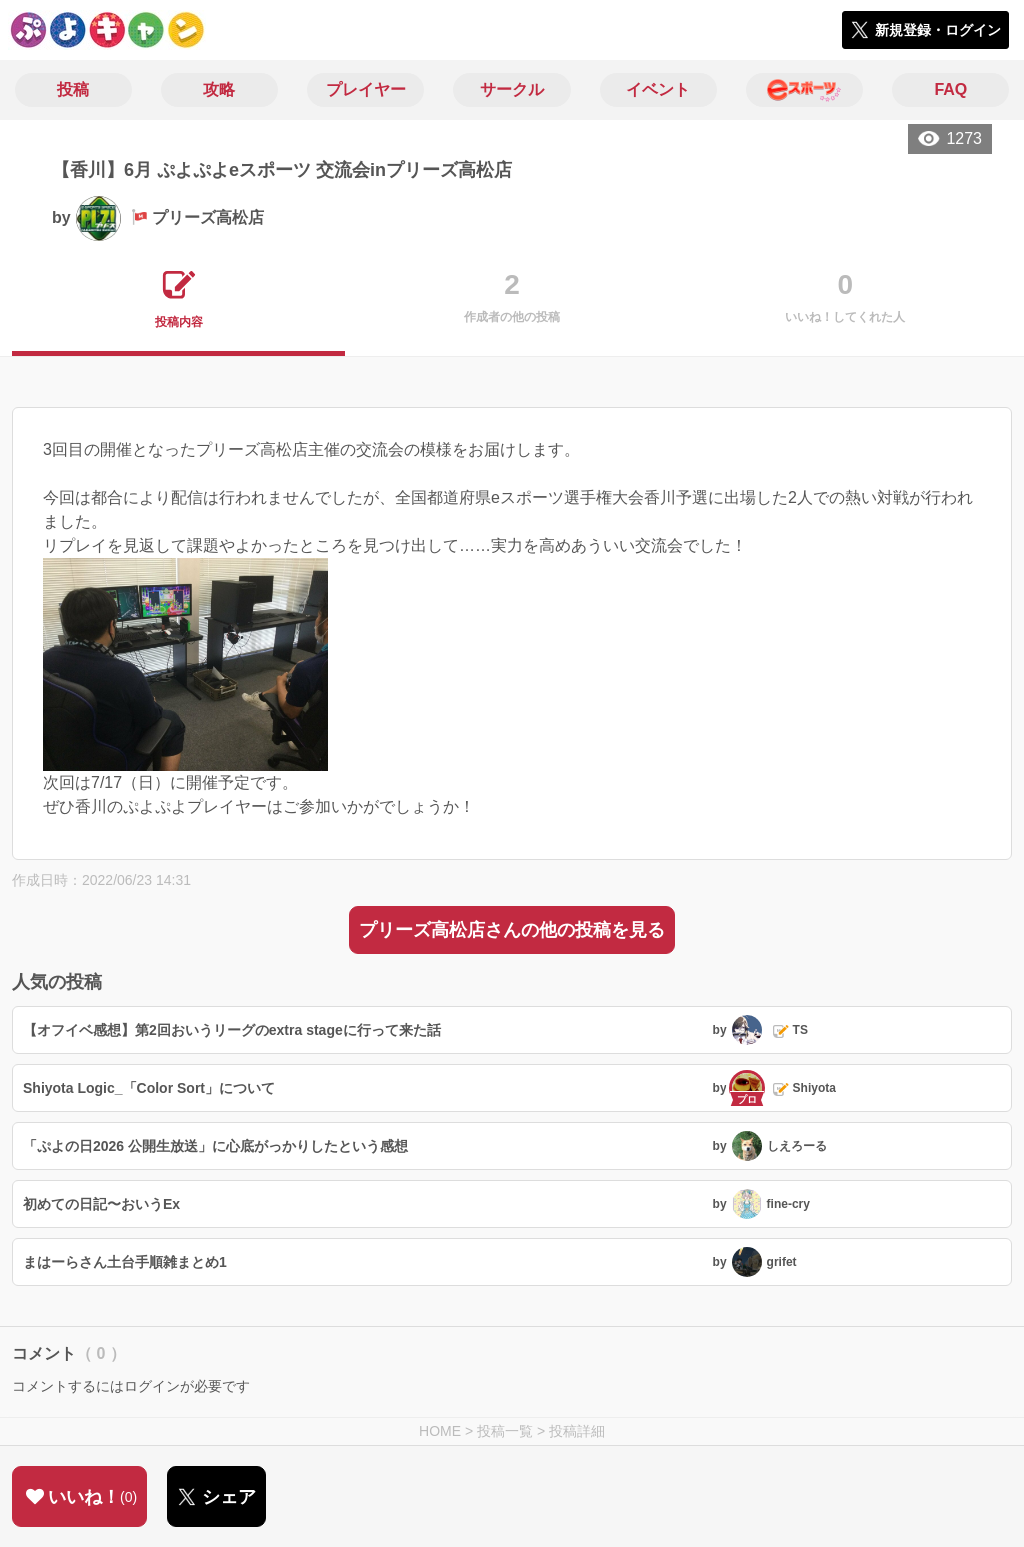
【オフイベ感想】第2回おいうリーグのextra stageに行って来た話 (232, 1030)
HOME (440, 1431)
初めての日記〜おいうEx (101, 1204)
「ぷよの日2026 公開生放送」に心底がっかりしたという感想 (215, 1146)
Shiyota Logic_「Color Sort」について (149, 1088)
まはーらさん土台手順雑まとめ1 (125, 1262)
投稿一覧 (505, 1431)
